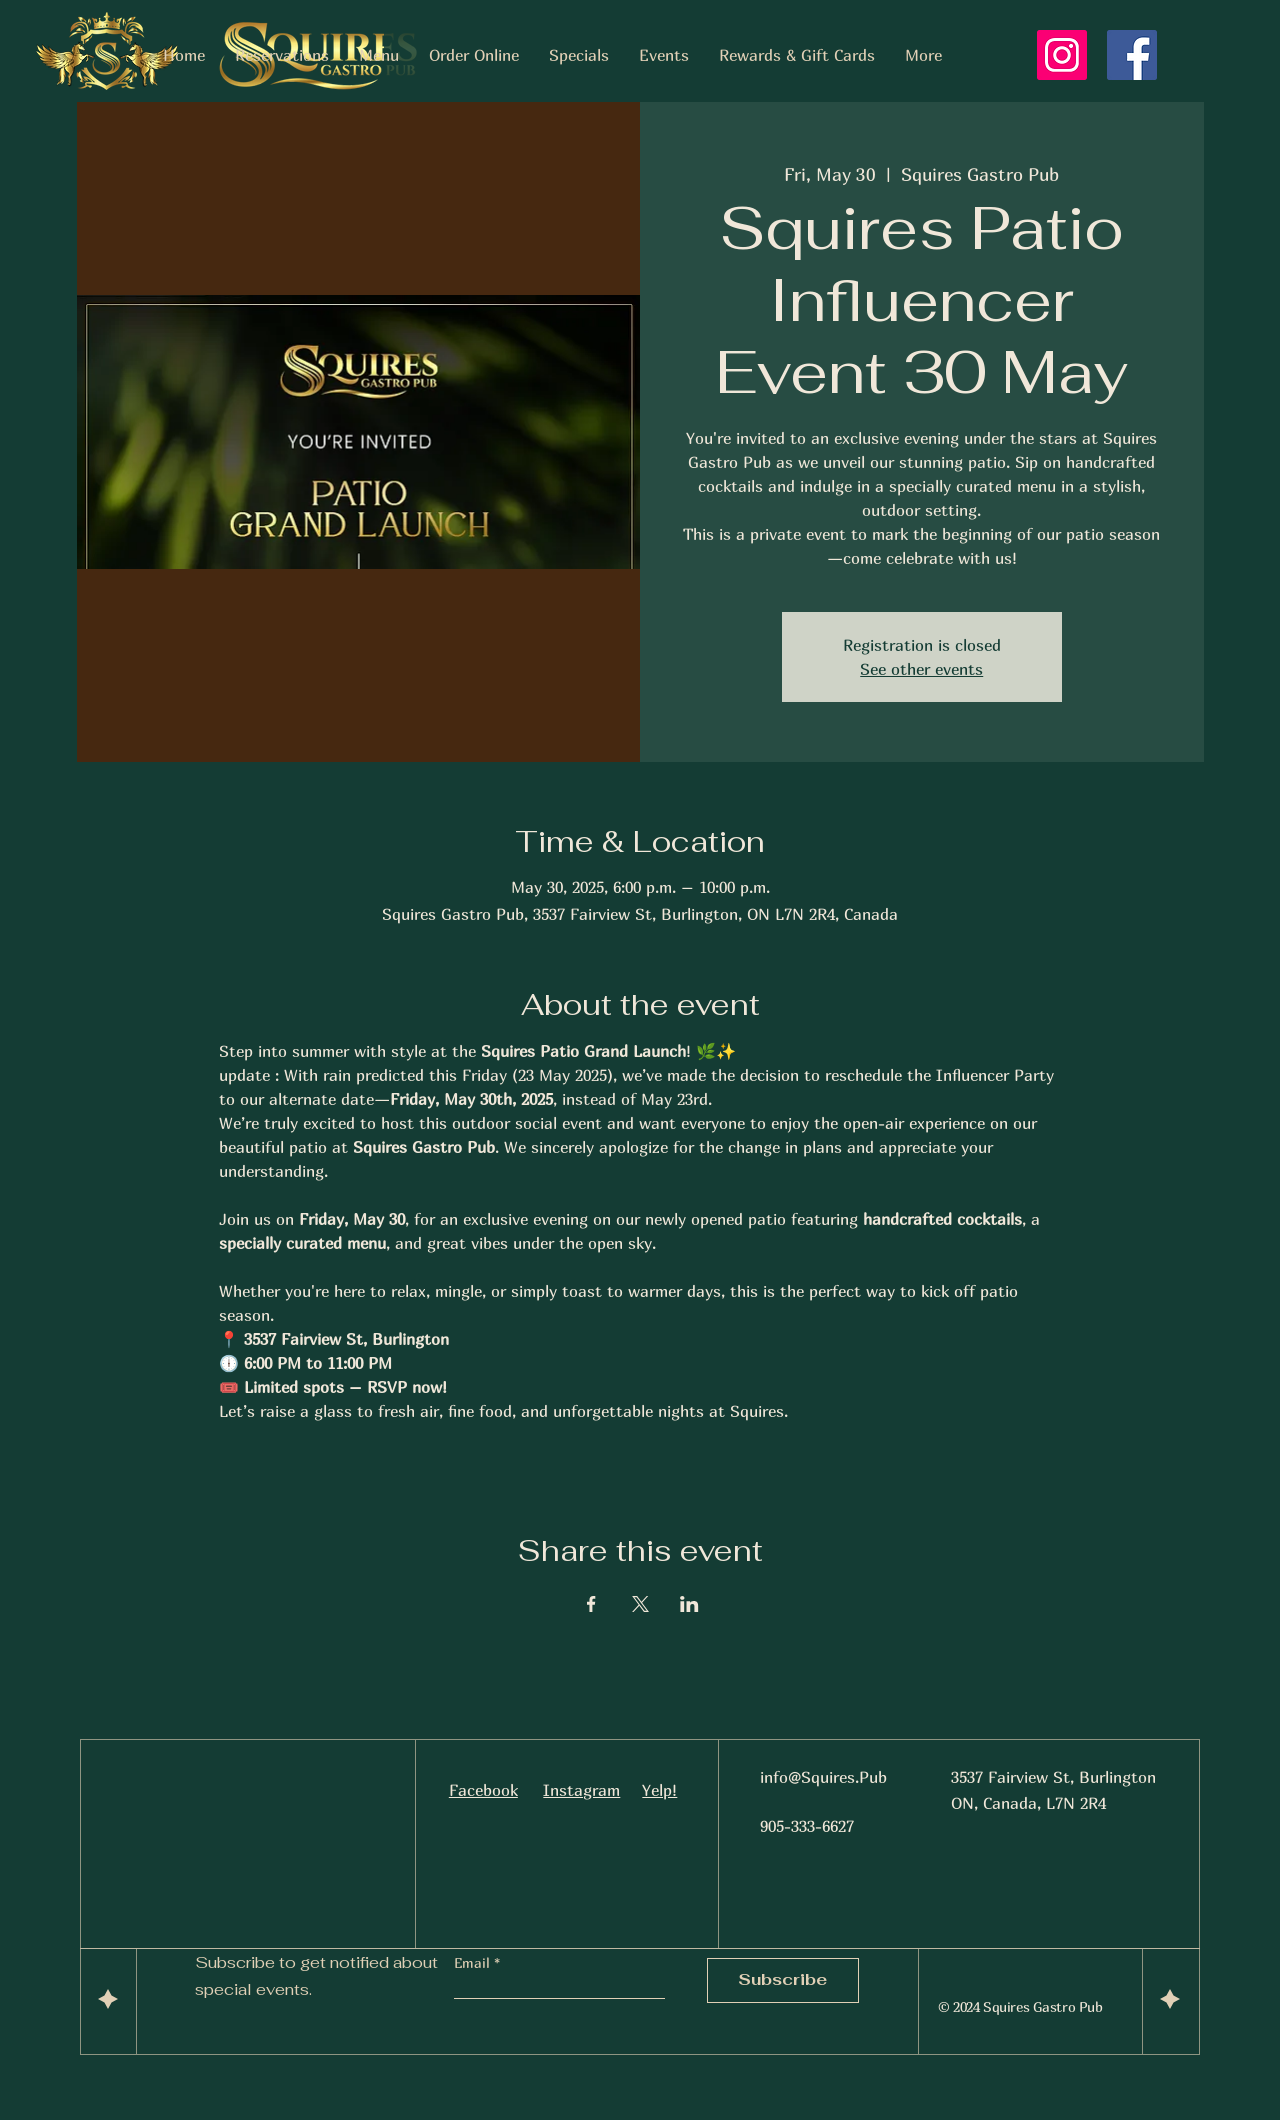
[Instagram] (1062, 55)
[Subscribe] (783, 1980)
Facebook (483, 1790)
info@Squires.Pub (823, 1777)
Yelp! (659, 1790)
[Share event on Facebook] (591, 1604)
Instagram (581, 1790)
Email (474, 1963)
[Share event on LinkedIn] (689, 1604)
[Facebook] (1132, 55)
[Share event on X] (640, 1604)
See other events (921, 669)
